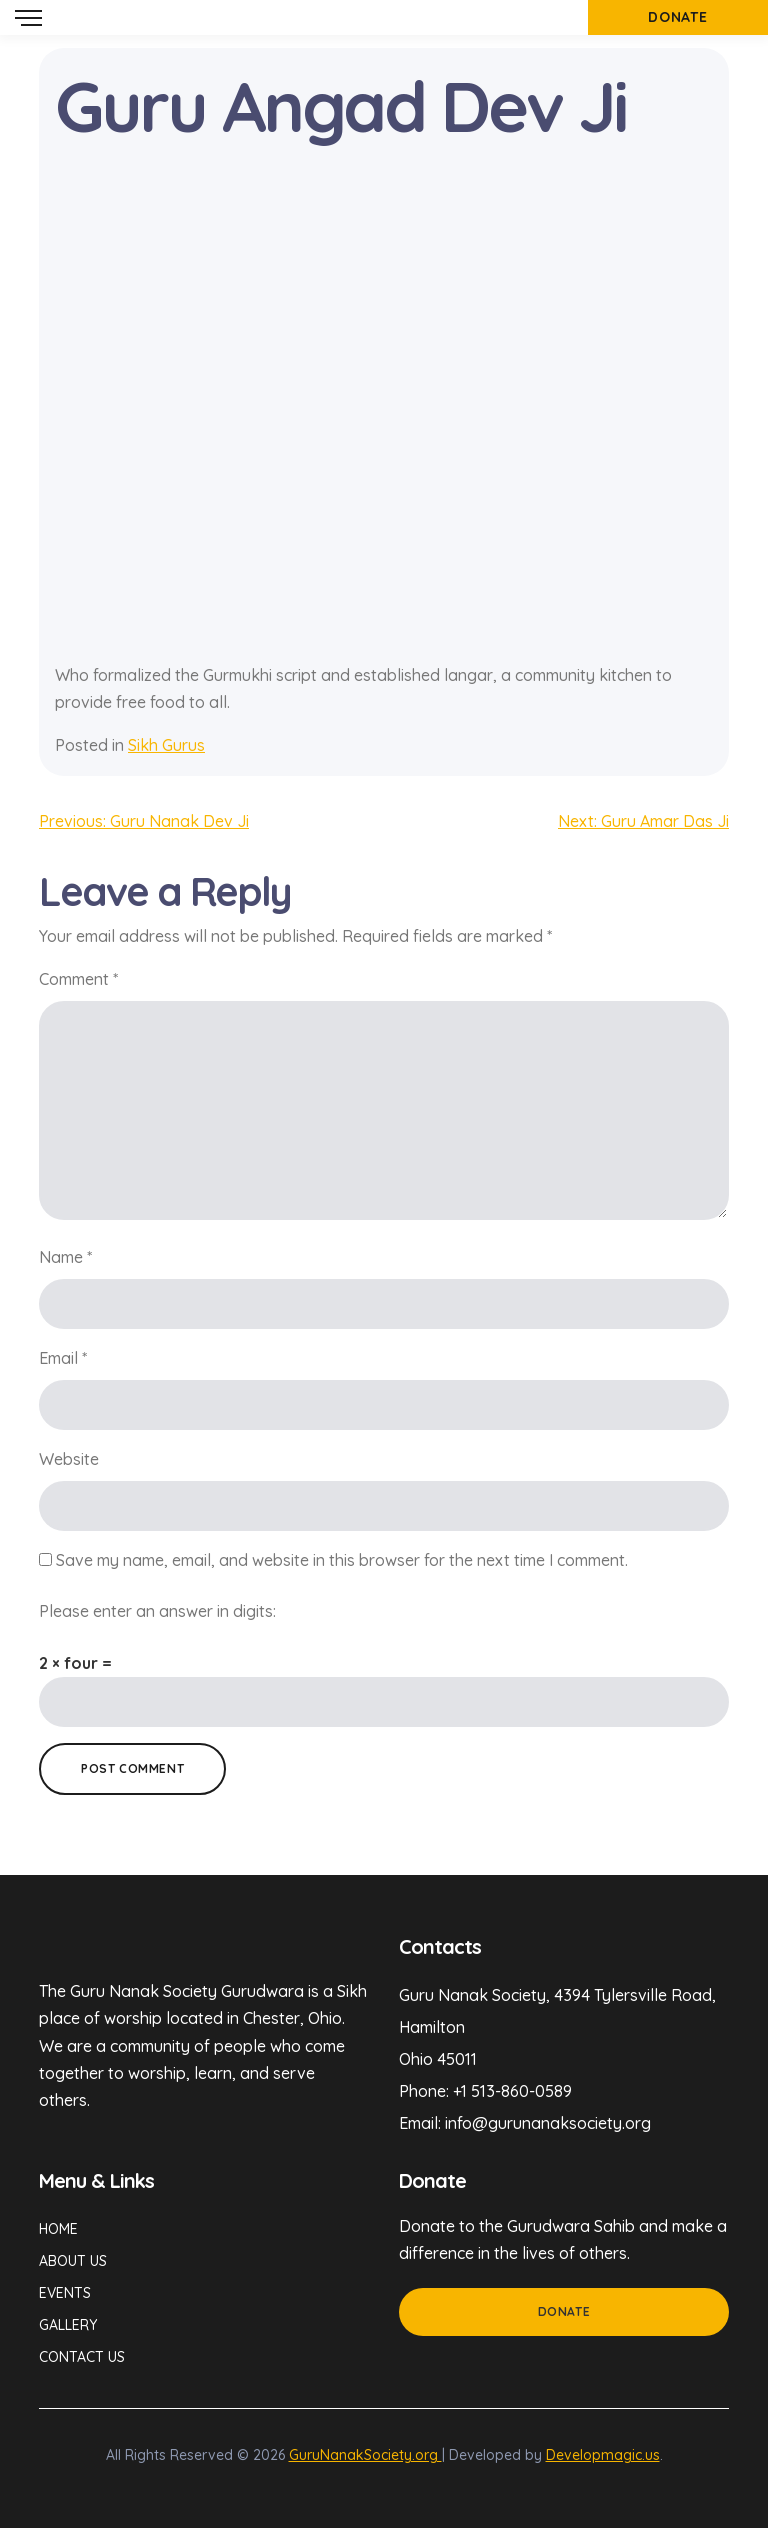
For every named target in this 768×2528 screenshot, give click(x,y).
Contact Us (82, 2357)
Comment (78, 979)
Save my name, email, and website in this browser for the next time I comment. (342, 1560)
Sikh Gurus (166, 745)
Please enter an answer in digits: (157, 1611)
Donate (564, 2311)
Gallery (68, 2325)
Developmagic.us (603, 2455)
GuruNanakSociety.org (365, 2455)
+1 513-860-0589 (512, 2091)
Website (69, 1459)
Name (65, 1257)
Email (63, 1358)
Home (58, 2229)
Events (65, 2293)
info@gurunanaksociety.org (548, 2123)
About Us (73, 2261)
